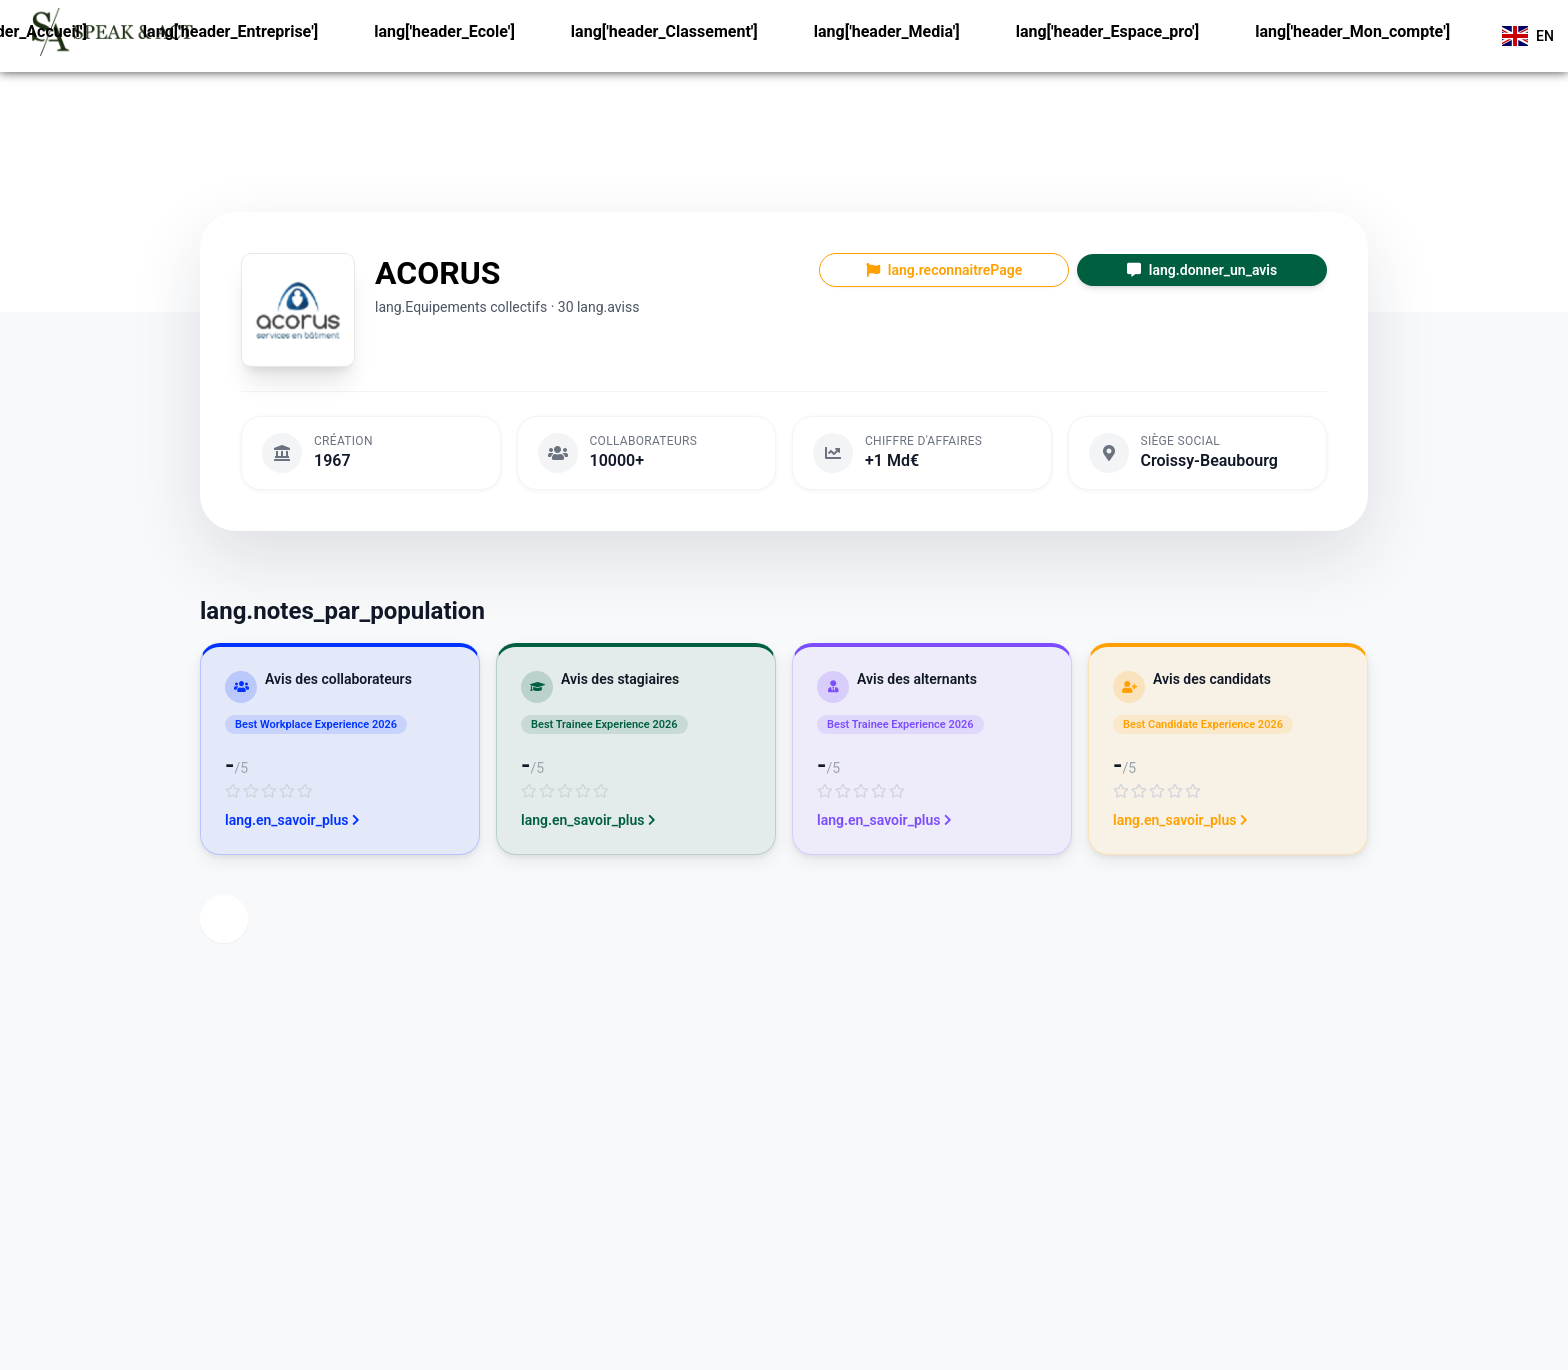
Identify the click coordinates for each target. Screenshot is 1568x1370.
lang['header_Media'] (887, 31)
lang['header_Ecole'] (444, 31)
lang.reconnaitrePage (944, 270)
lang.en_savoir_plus (292, 820)
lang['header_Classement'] (664, 31)
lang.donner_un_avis (1202, 270)
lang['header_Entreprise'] (230, 31)
